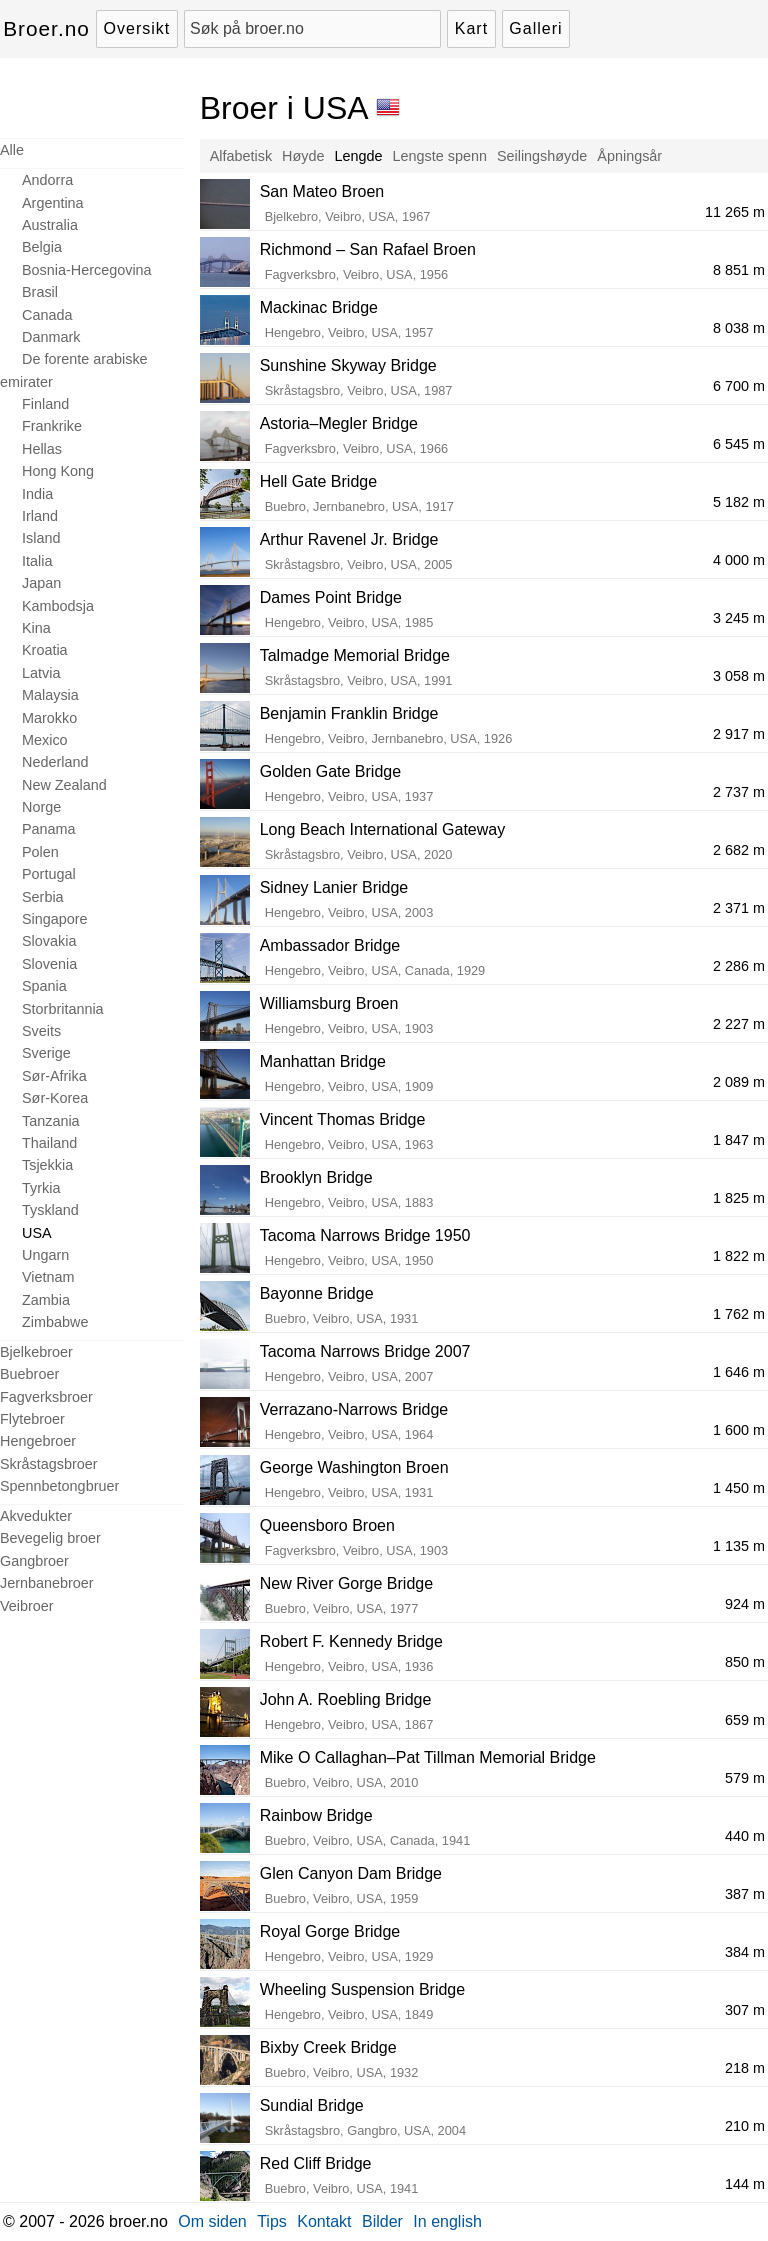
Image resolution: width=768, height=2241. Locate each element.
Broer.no (46, 28)
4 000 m (739, 560)
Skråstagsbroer (49, 1464)
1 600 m (739, 1430)
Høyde (303, 156)
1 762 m (739, 1314)
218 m (745, 2068)
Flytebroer (32, 1419)
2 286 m (739, 966)
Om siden (212, 2221)
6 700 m (739, 386)
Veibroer (27, 1606)
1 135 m (739, 1546)
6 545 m (739, 444)
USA (37, 1233)
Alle (12, 150)
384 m (745, 1952)
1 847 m (739, 1140)
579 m (745, 1778)
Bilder (382, 2221)
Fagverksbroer (46, 1397)
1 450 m (739, 1488)
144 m (745, 2184)
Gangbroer (34, 1561)
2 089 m (739, 1082)
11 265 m (735, 212)
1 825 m (739, 1198)
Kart (471, 28)
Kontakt (324, 2221)
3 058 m (739, 676)
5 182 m (739, 502)
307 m (745, 2010)
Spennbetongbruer (59, 1486)
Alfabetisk (241, 156)
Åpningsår (629, 156)
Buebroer (29, 1374)
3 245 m (739, 618)
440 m (745, 1836)
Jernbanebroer (47, 1583)
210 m (745, 2126)
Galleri (535, 28)
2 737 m (739, 792)
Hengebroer (38, 1441)
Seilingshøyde (542, 156)
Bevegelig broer (50, 1538)
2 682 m (739, 850)
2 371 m (739, 908)
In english (447, 2221)
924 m (745, 1604)
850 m (745, 1662)
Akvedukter (36, 1516)
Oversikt (137, 28)
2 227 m (739, 1024)
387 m (745, 1894)
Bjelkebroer (36, 1352)
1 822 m (739, 1256)
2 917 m (739, 734)
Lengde (358, 156)
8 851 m (739, 270)
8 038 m (739, 328)
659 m (745, 1720)
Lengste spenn (440, 156)
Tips (272, 2221)
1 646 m (739, 1372)
